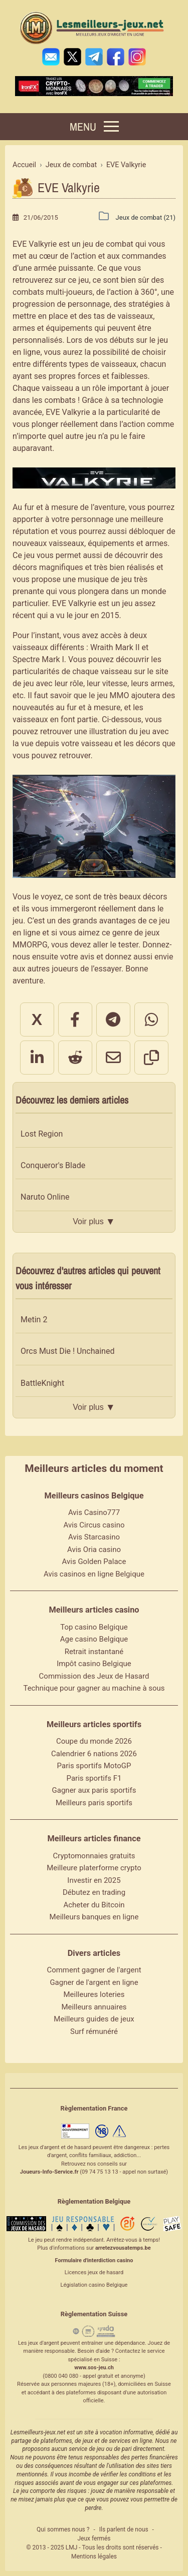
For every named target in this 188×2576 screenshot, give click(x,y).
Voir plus (94, 1221)
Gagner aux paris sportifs (94, 1790)
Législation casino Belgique (94, 2285)
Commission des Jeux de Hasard (94, 1676)
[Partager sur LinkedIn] (37, 1058)
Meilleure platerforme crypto (94, 1867)
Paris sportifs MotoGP (94, 1765)
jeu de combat (108, 244)
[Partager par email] (113, 1058)
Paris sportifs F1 (94, 1778)
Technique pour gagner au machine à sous (93, 1688)
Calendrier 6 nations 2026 (94, 1753)
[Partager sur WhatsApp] (151, 1019)
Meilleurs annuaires (93, 2006)
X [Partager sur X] (37, 1019)
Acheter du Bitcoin (93, 1904)
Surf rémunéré (94, 2031)
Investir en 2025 (93, 1880)
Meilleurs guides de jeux (94, 2018)
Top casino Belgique (94, 1627)
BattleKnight (42, 1383)
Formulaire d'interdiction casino (94, 2260)
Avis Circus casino (94, 1524)
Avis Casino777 (94, 1512)
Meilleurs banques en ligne (94, 1916)
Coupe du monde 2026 (94, 1741)
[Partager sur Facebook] (75, 1019)
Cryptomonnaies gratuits (94, 1855)
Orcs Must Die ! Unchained (67, 1351)
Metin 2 (34, 1319)
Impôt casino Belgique (94, 1663)
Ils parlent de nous (123, 2529)
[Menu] (94, 126)
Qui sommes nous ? (63, 2529)
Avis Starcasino (94, 1536)
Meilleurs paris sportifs (94, 1802)
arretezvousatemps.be (123, 2248)
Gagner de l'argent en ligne (94, 1982)
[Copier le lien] (151, 1058)
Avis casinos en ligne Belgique (94, 1574)
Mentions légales (94, 2556)
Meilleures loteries (93, 1994)
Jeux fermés (93, 2538)
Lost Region (42, 1134)
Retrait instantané (94, 1651)
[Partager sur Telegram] (113, 1019)
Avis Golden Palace (94, 1561)
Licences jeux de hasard (94, 2272)
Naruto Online (45, 1197)
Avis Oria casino (94, 1549)
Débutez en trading (94, 1892)
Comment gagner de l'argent (94, 1969)
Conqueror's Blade (53, 1165)
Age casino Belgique (94, 1639)
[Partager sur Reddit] (75, 1058)
